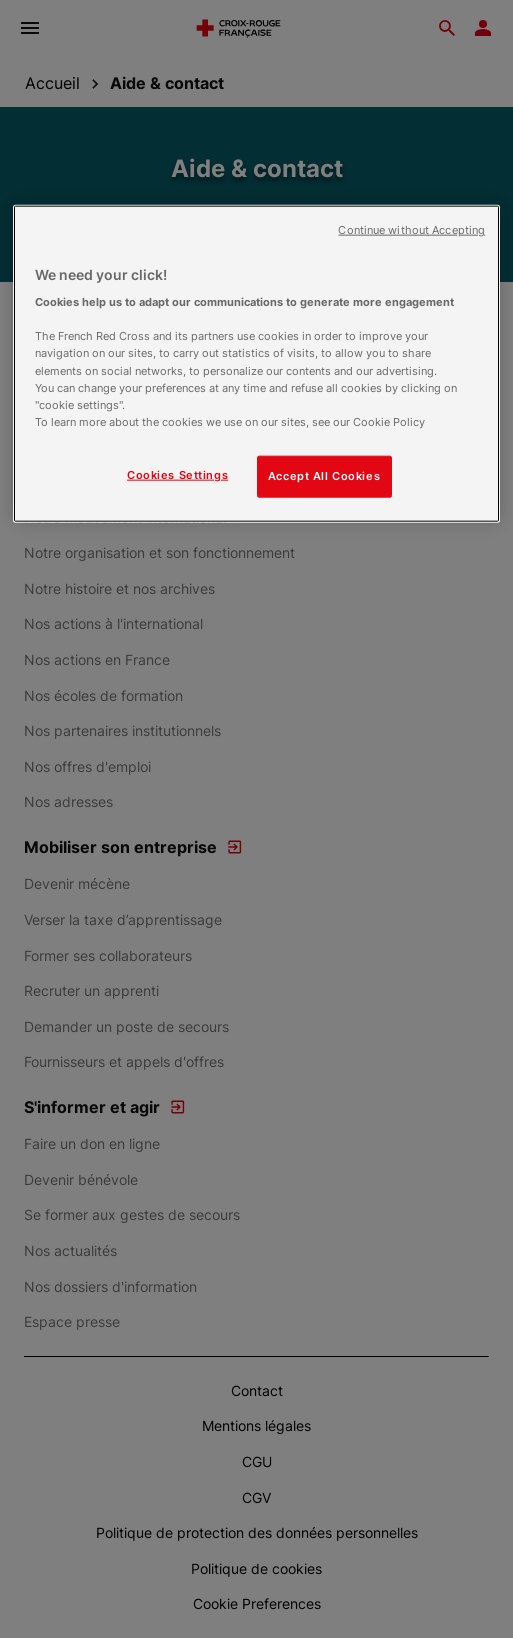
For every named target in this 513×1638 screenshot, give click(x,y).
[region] (256, 363)
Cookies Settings (177, 474)
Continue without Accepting (411, 229)
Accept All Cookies (324, 475)
